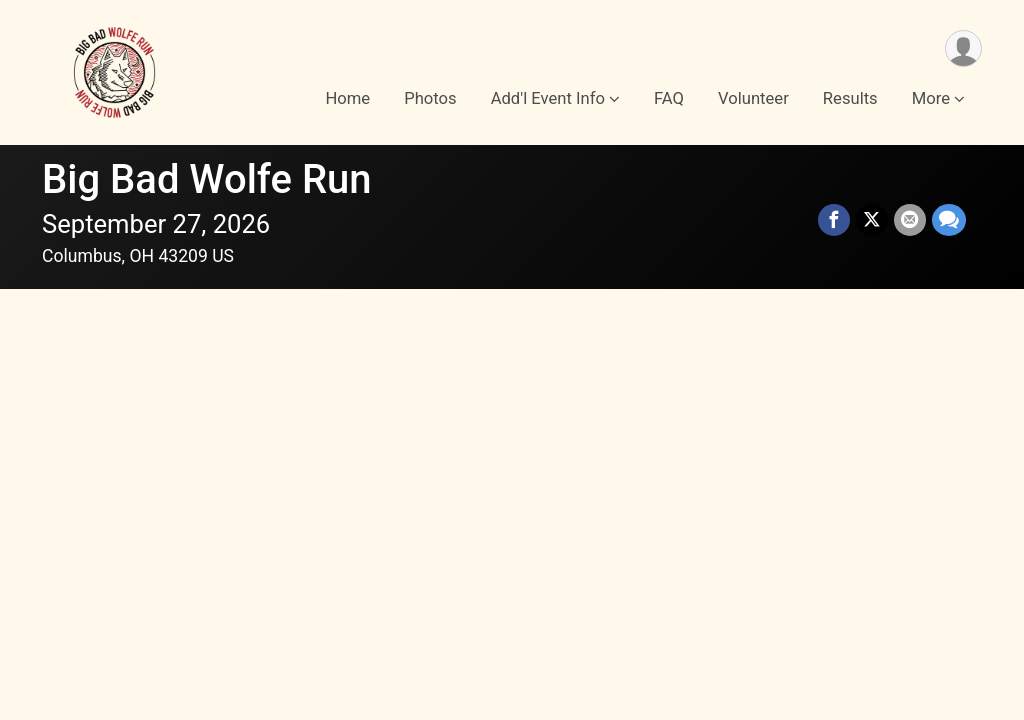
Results (850, 98)
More (931, 98)
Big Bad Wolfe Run (207, 179)
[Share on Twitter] (872, 220)
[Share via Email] (910, 220)
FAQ (669, 98)
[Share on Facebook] (834, 220)
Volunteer (753, 98)
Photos (430, 98)
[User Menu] (963, 48)
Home (347, 98)
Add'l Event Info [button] (548, 98)
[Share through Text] (949, 220)
